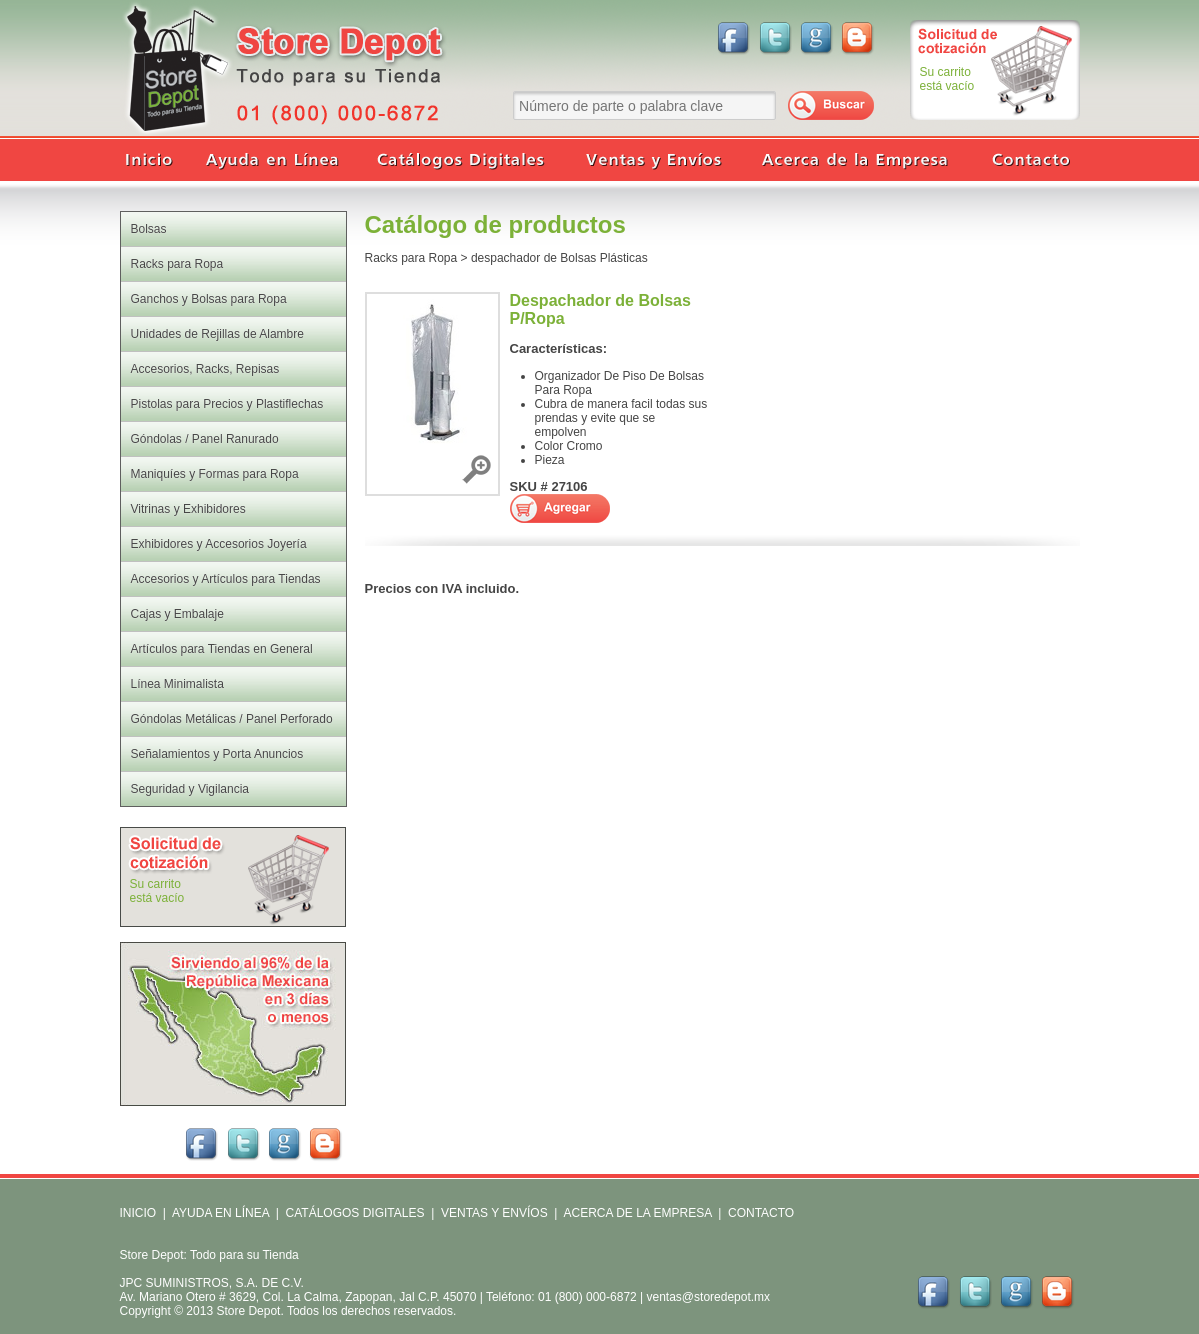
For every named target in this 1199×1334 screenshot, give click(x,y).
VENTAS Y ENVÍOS (493, 1213)
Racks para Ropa (411, 258)
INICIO (138, 1213)
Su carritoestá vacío (947, 79)
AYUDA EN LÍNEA (220, 1213)
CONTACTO (761, 1213)
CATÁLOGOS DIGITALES (355, 1213)
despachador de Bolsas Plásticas (559, 258)
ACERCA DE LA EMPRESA (636, 1213)
